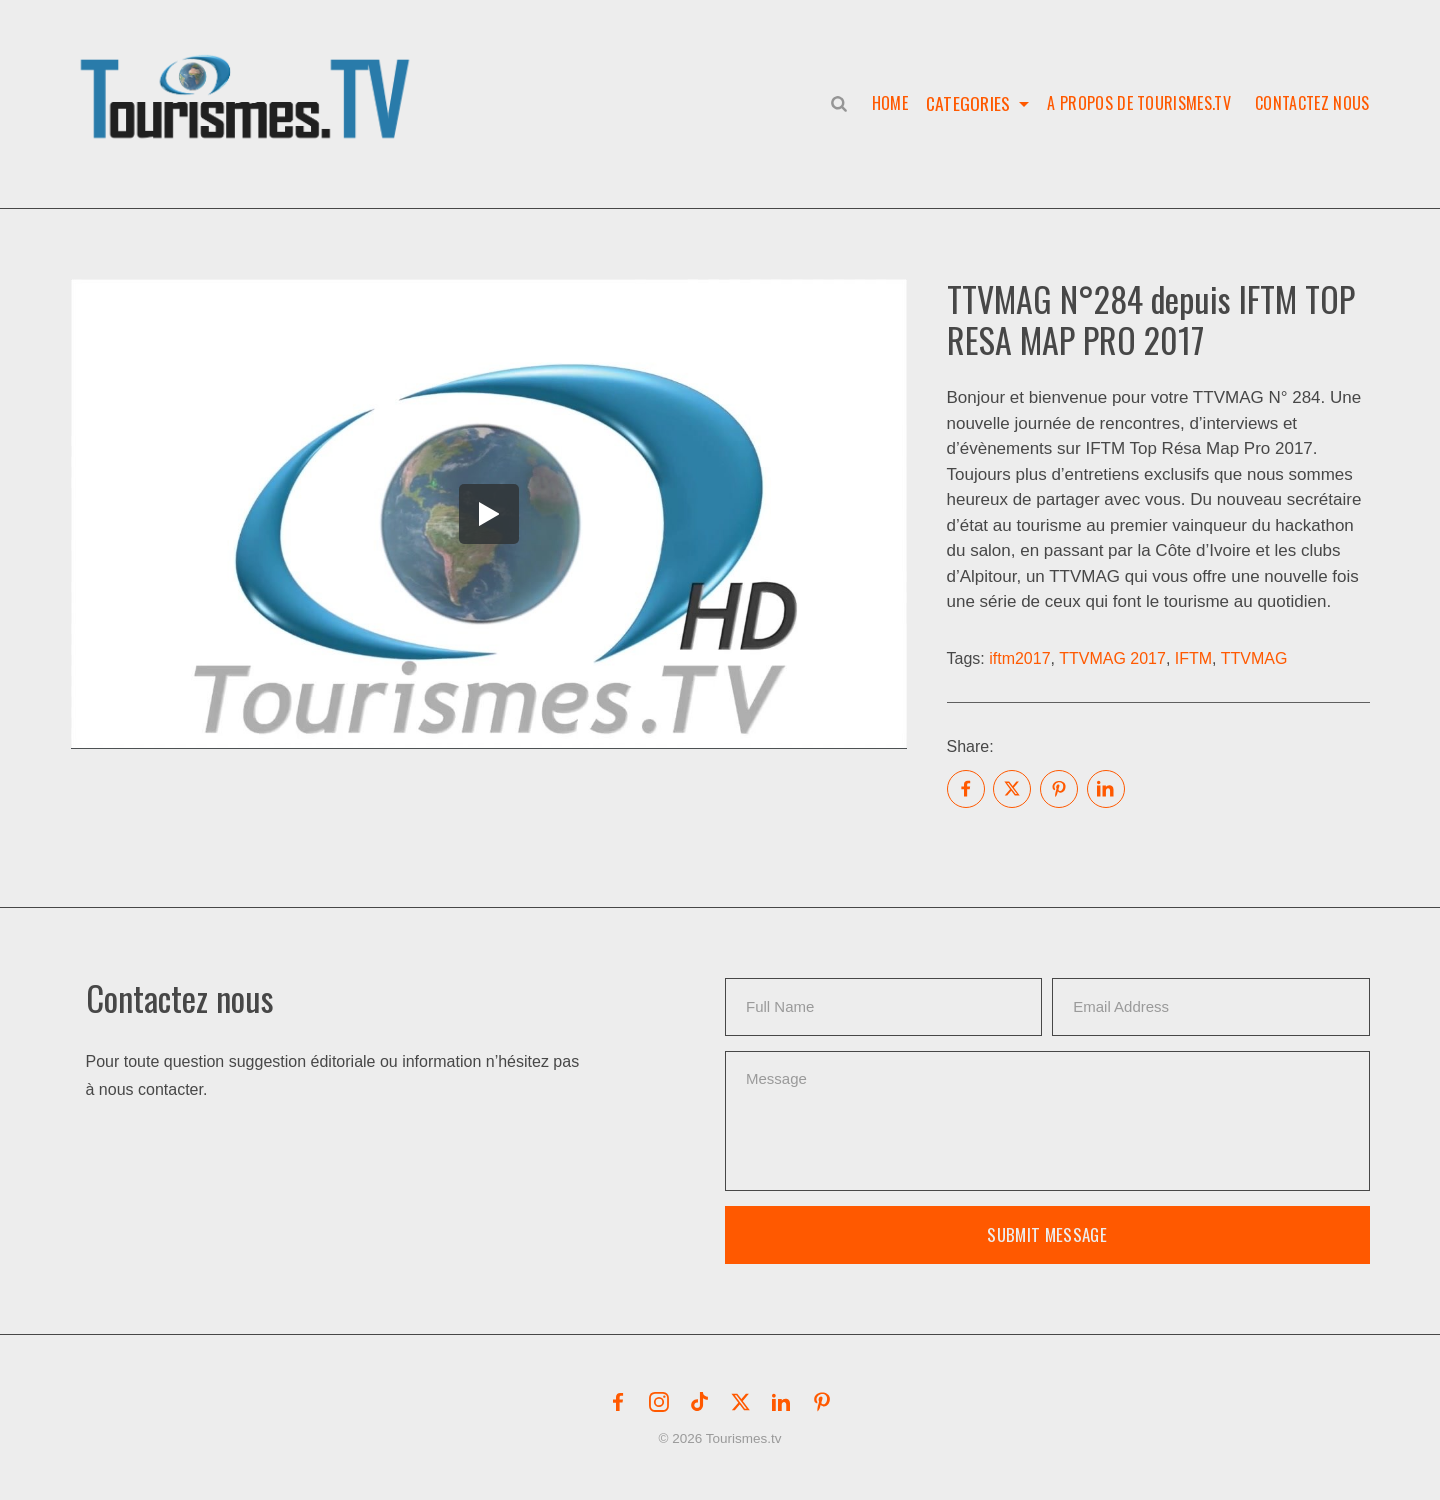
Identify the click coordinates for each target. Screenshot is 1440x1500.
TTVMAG (1254, 658)
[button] (249, 76)
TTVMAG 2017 (1112, 658)
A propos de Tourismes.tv (1139, 103)
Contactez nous (1312, 103)
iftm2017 (1019, 658)
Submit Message (1047, 1234)
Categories (966, 103)
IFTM (1193, 658)
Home (886, 103)
